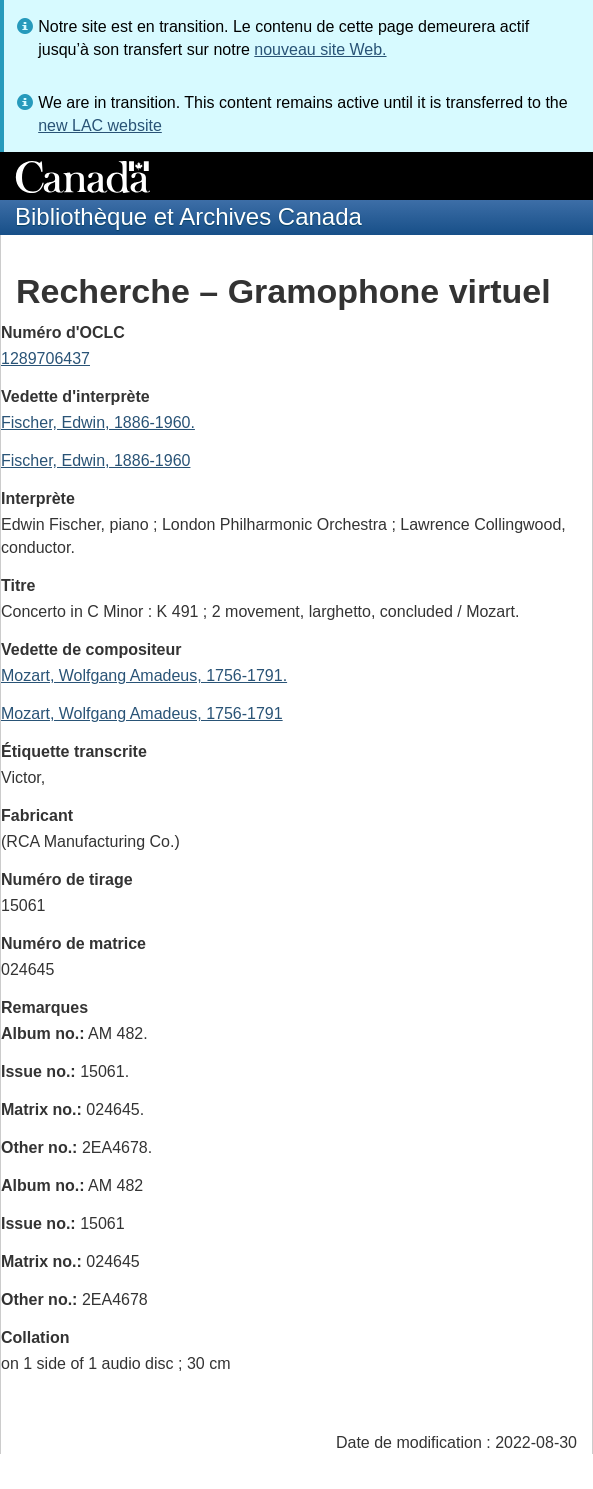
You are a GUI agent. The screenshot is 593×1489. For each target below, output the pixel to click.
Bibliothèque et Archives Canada (188, 216)
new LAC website (100, 125)
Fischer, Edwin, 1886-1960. (98, 422)
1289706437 (45, 358)
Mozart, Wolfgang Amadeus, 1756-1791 (142, 713)
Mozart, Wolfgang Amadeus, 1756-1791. (144, 675)
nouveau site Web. (320, 49)
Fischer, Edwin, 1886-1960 (95, 460)
